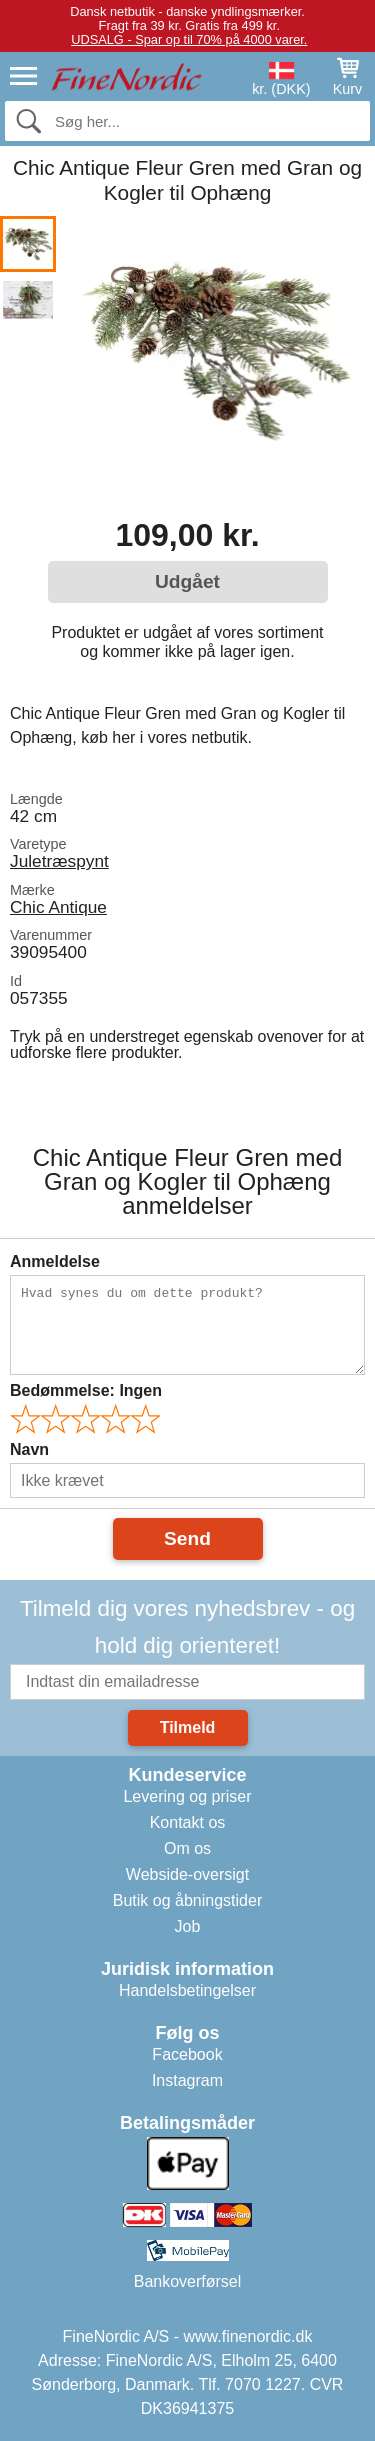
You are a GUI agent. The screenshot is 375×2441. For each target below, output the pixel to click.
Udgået (187, 581)
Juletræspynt (59, 861)
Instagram (187, 2080)
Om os (187, 1848)
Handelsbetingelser (187, 1990)
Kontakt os (188, 1822)
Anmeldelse (55, 1261)
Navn (29, 1449)
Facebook (187, 2054)
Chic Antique (58, 907)
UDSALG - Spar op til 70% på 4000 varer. (189, 39)
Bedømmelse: (86, 1390)
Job (188, 1926)
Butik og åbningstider (187, 1900)
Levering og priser (187, 1796)
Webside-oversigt (187, 1874)
